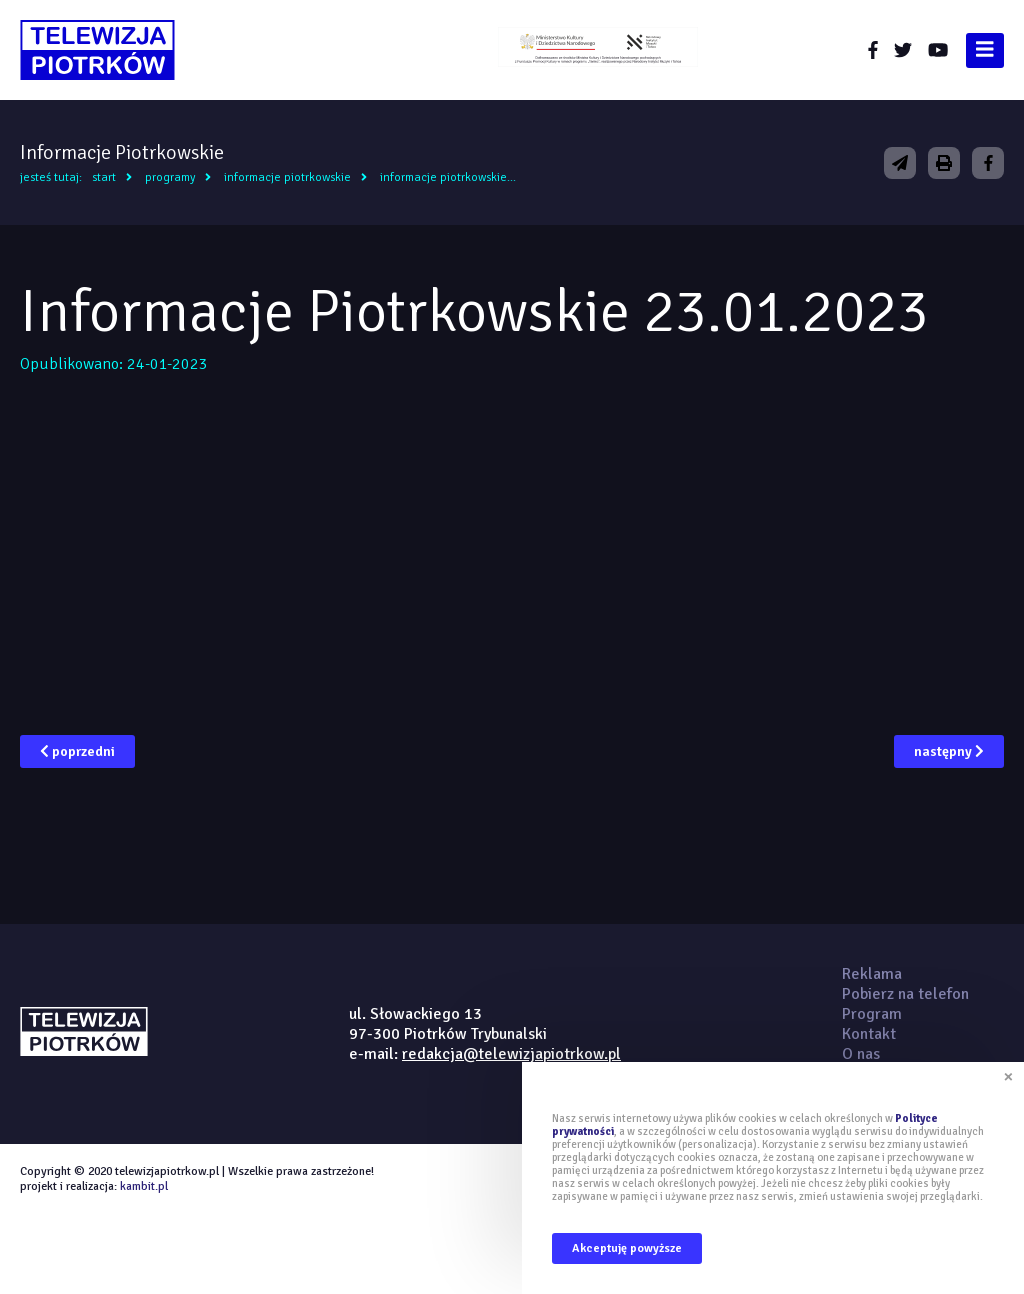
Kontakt (869, 1034)
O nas (861, 1054)
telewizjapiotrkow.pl (97, 50)
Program (872, 1014)
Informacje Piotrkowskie (287, 177)
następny (949, 751)
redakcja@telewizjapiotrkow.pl (511, 1054)
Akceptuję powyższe (627, 1248)
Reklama (872, 974)
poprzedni (77, 751)
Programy (170, 177)
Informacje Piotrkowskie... (448, 177)
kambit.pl (144, 1186)
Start (104, 177)
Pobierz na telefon (905, 994)
